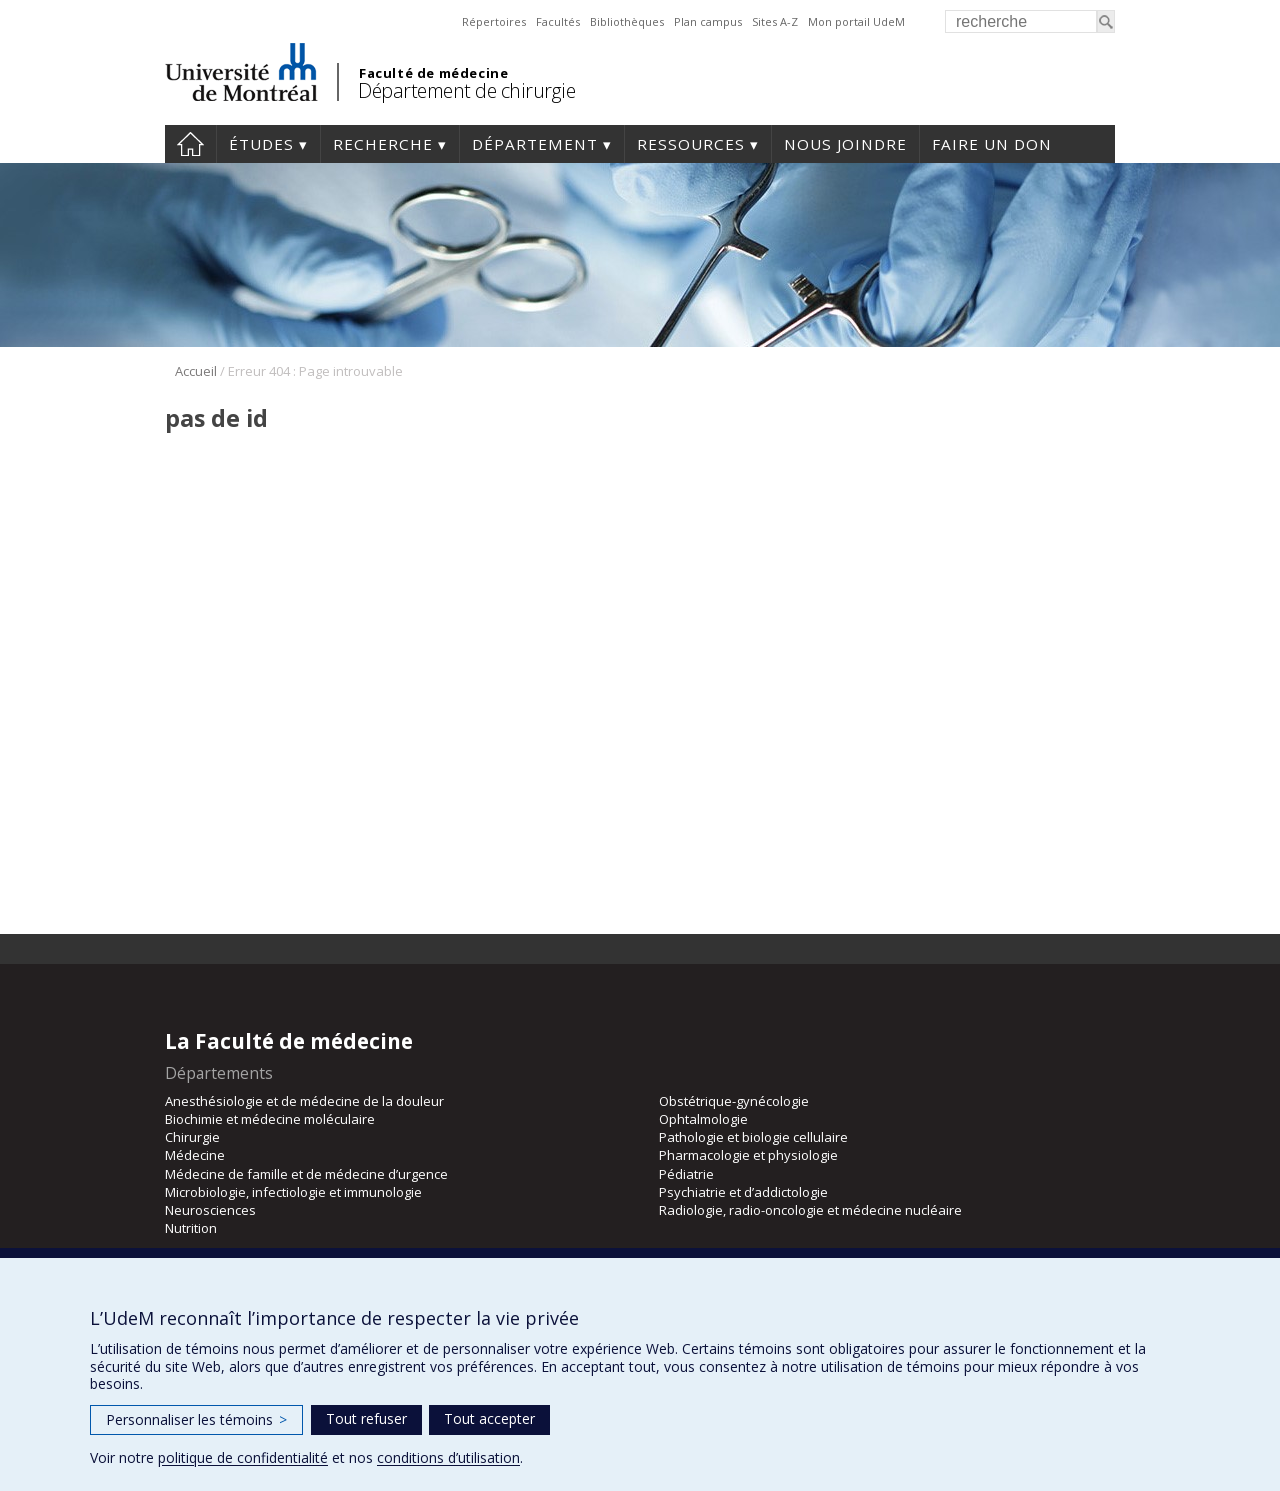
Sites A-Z (775, 21)
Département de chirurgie (466, 90)
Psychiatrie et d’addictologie (743, 1192)
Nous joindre (845, 144)
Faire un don (992, 144)
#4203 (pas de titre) (190, 144)
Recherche (383, 144)
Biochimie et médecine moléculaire (270, 1119)
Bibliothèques (627, 21)
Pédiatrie (686, 1174)
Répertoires (494, 21)
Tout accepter (489, 1418)
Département (535, 144)
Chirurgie (192, 1137)
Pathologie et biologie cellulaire (753, 1137)
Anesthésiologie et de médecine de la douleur (304, 1101)
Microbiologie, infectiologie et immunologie (293, 1192)
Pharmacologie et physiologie (748, 1155)
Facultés (558, 21)
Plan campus (708, 21)
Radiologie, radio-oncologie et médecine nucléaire (810, 1210)
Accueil (196, 371)
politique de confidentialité (243, 1457)
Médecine (195, 1155)
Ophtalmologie (703, 1119)
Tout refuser (366, 1418)
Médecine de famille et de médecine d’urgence (306, 1174)
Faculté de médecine (433, 73)
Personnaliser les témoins (196, 1419)
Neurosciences (210, 1210)
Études (261, 144)
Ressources (691, 144)
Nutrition (191, 1228)
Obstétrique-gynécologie (734, 1101)
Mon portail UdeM (856, 21)
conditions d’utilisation (448, 1457)
